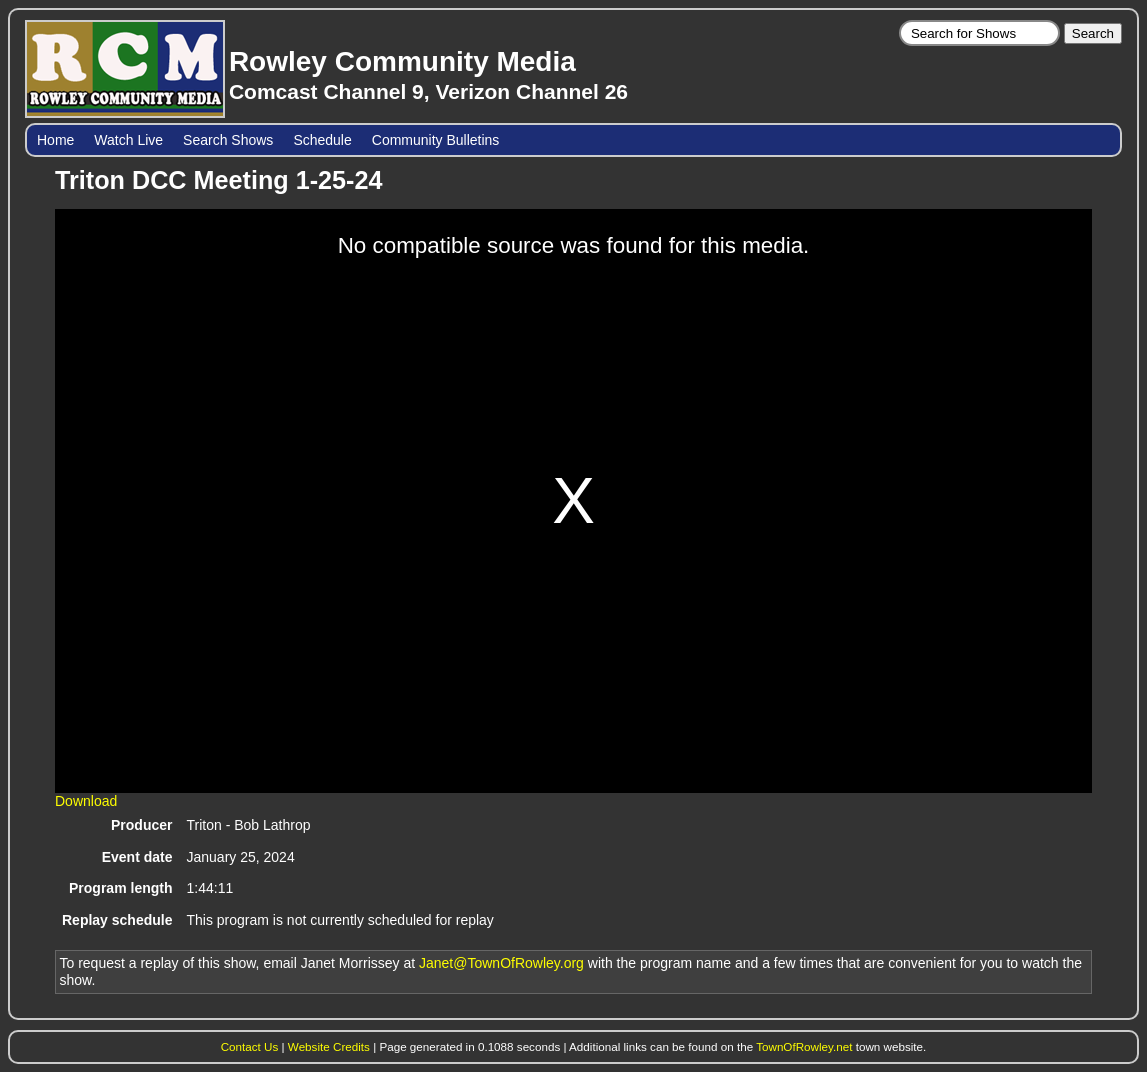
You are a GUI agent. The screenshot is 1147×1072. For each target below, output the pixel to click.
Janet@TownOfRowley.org (501, 963)
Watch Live (128, 140)
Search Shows (228, 140)
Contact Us (250, 1046)
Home (55, 140)
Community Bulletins (436, 140)
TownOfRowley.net (804, 1046)
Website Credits (329, 1046)
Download (86, 801)
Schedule (322, 140)
